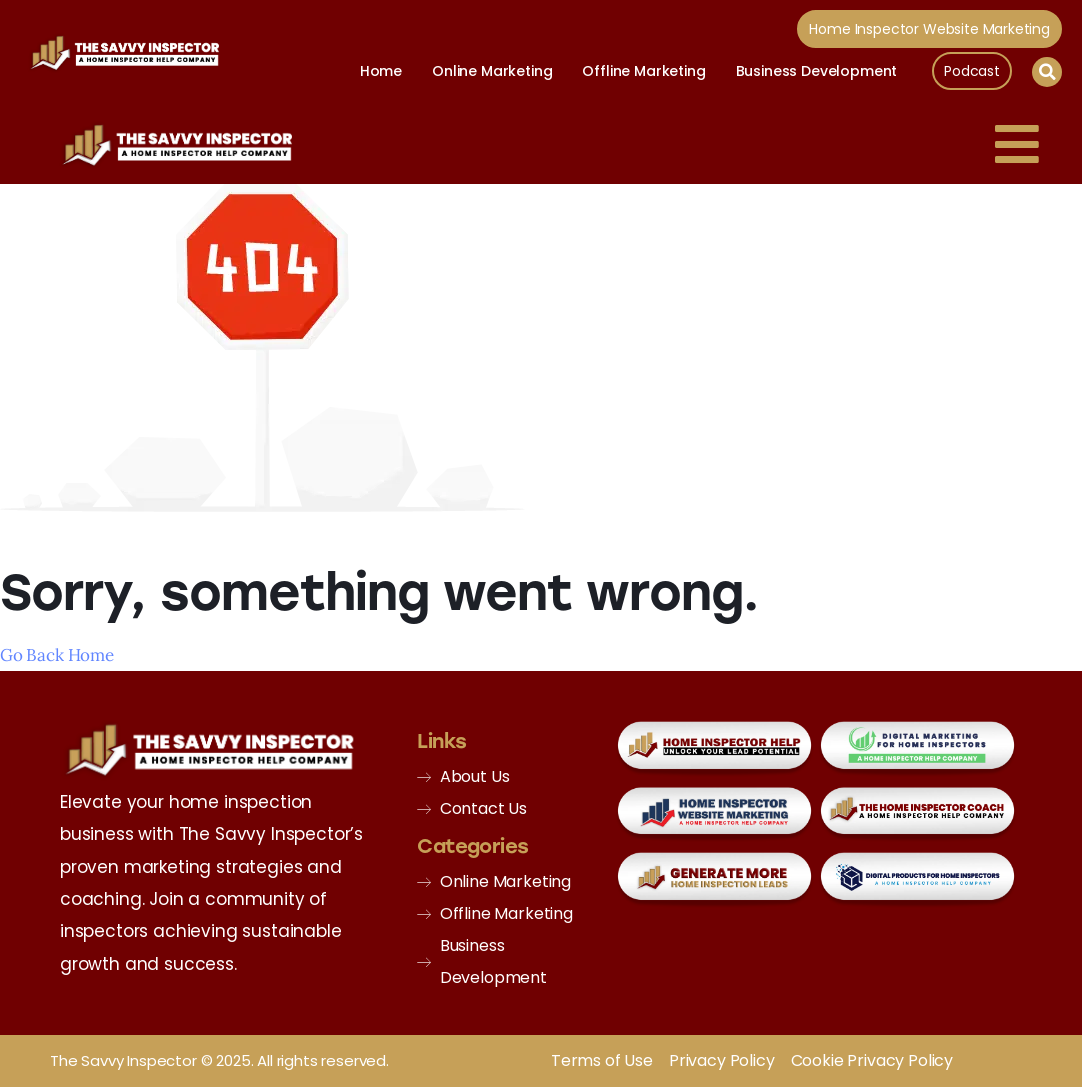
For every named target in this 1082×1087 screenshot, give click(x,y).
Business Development (817, 71)
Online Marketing (492, 71)
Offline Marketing (643, 71)
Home (381, 71)
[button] (1047, 72)
